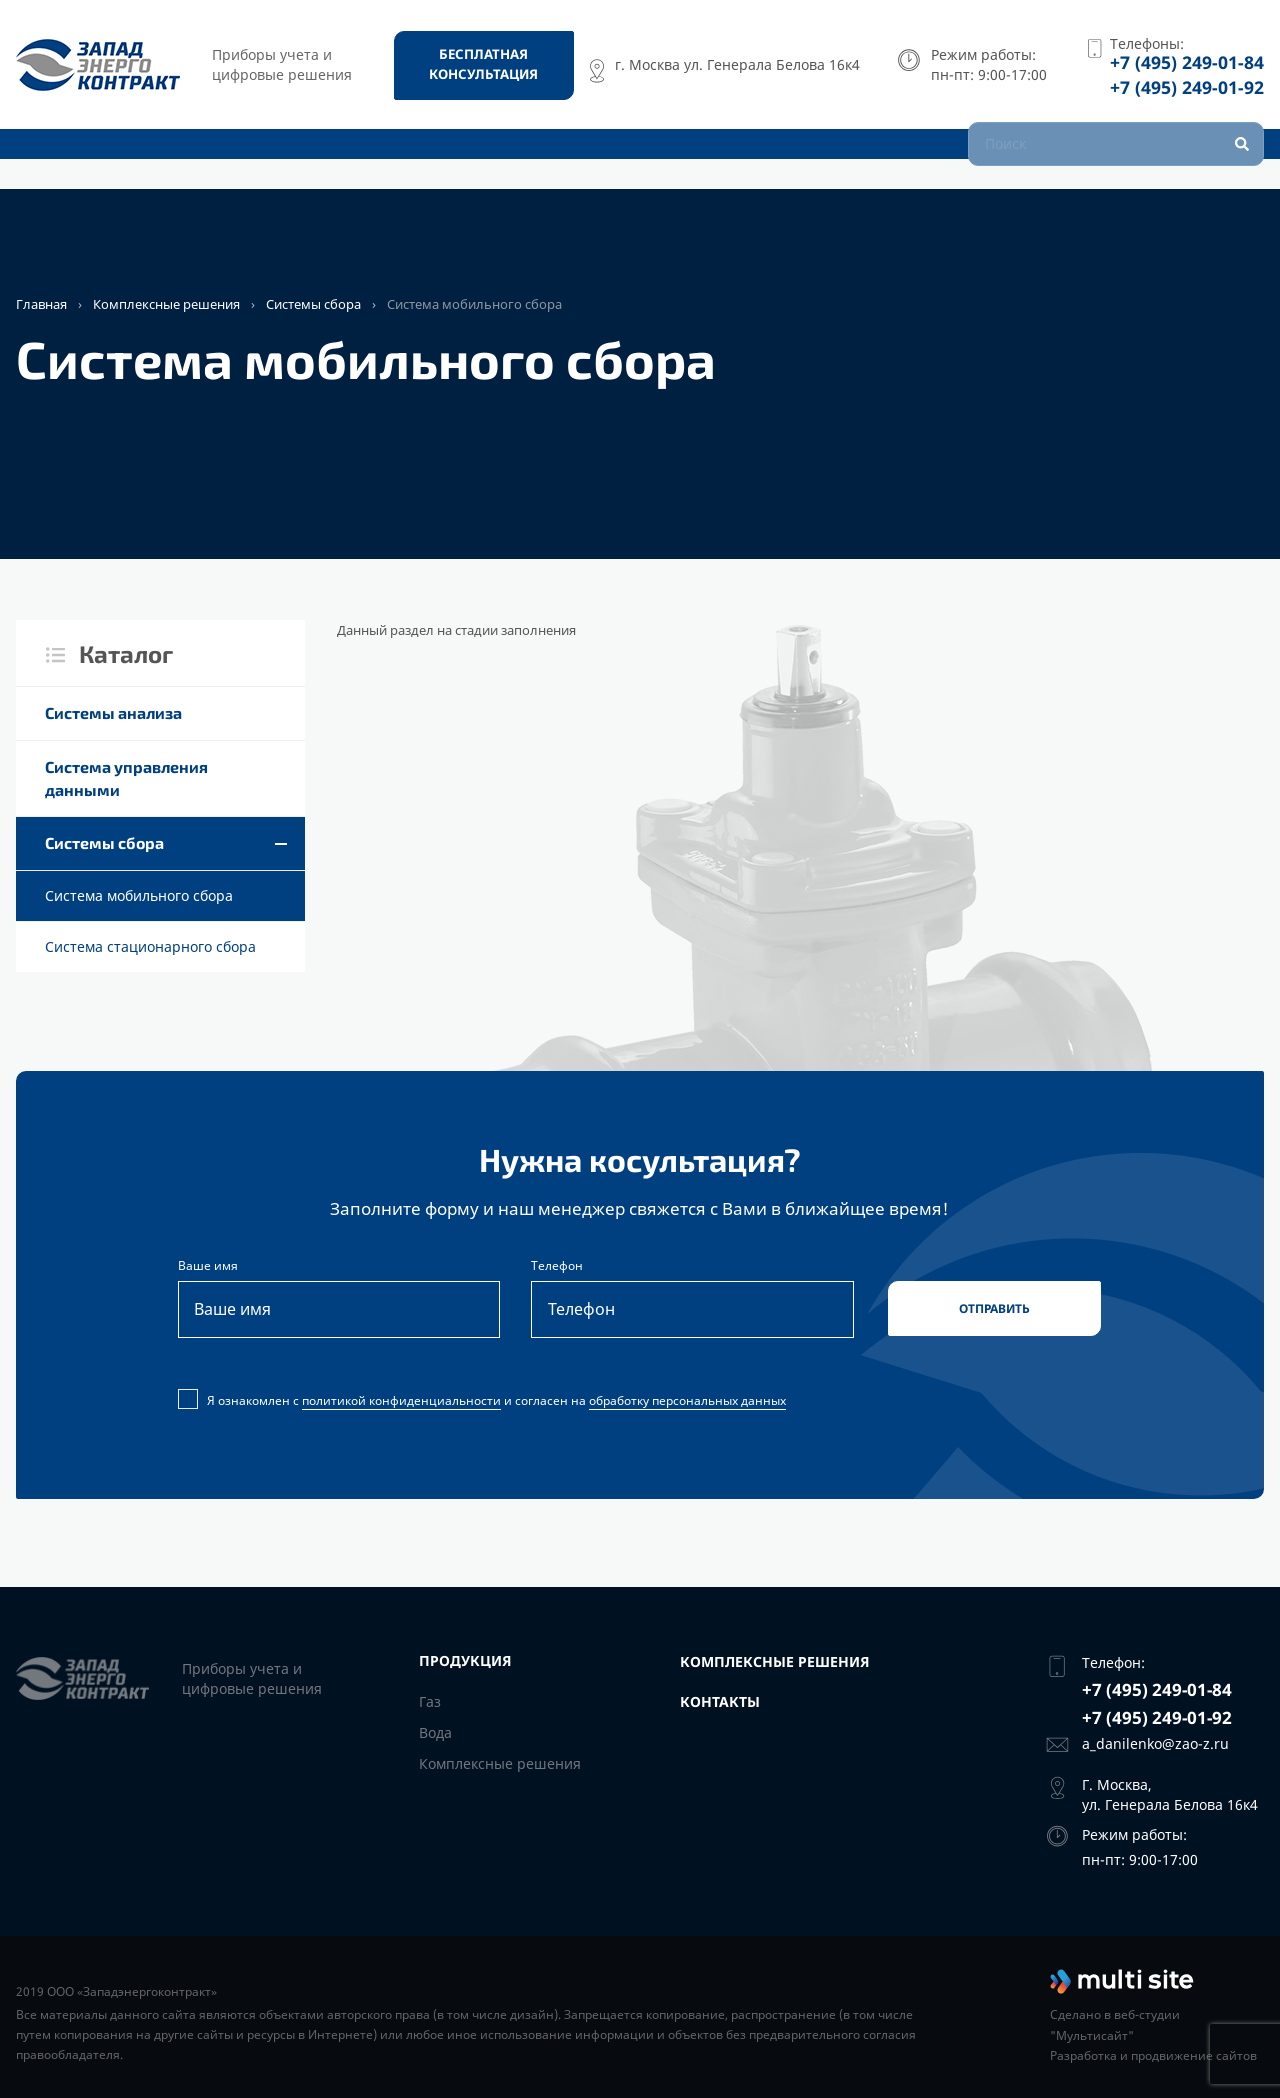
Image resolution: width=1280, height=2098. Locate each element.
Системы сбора (313, 304)
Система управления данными (126, 778)
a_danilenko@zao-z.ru (1155, 1743)
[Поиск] (1116, 156)
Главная (41, 304)
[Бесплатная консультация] (484, 65)
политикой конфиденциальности (401, 1404)
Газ (430, 1701)
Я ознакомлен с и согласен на (484, 1405)
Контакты (756, 157)
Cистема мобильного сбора (139, 895)
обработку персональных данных (687, 1404)
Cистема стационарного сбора (150, 946)
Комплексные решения (577, 157)
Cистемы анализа (113, 712)
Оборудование (378, 157)
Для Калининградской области (145, 157)
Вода (435, 1732)
